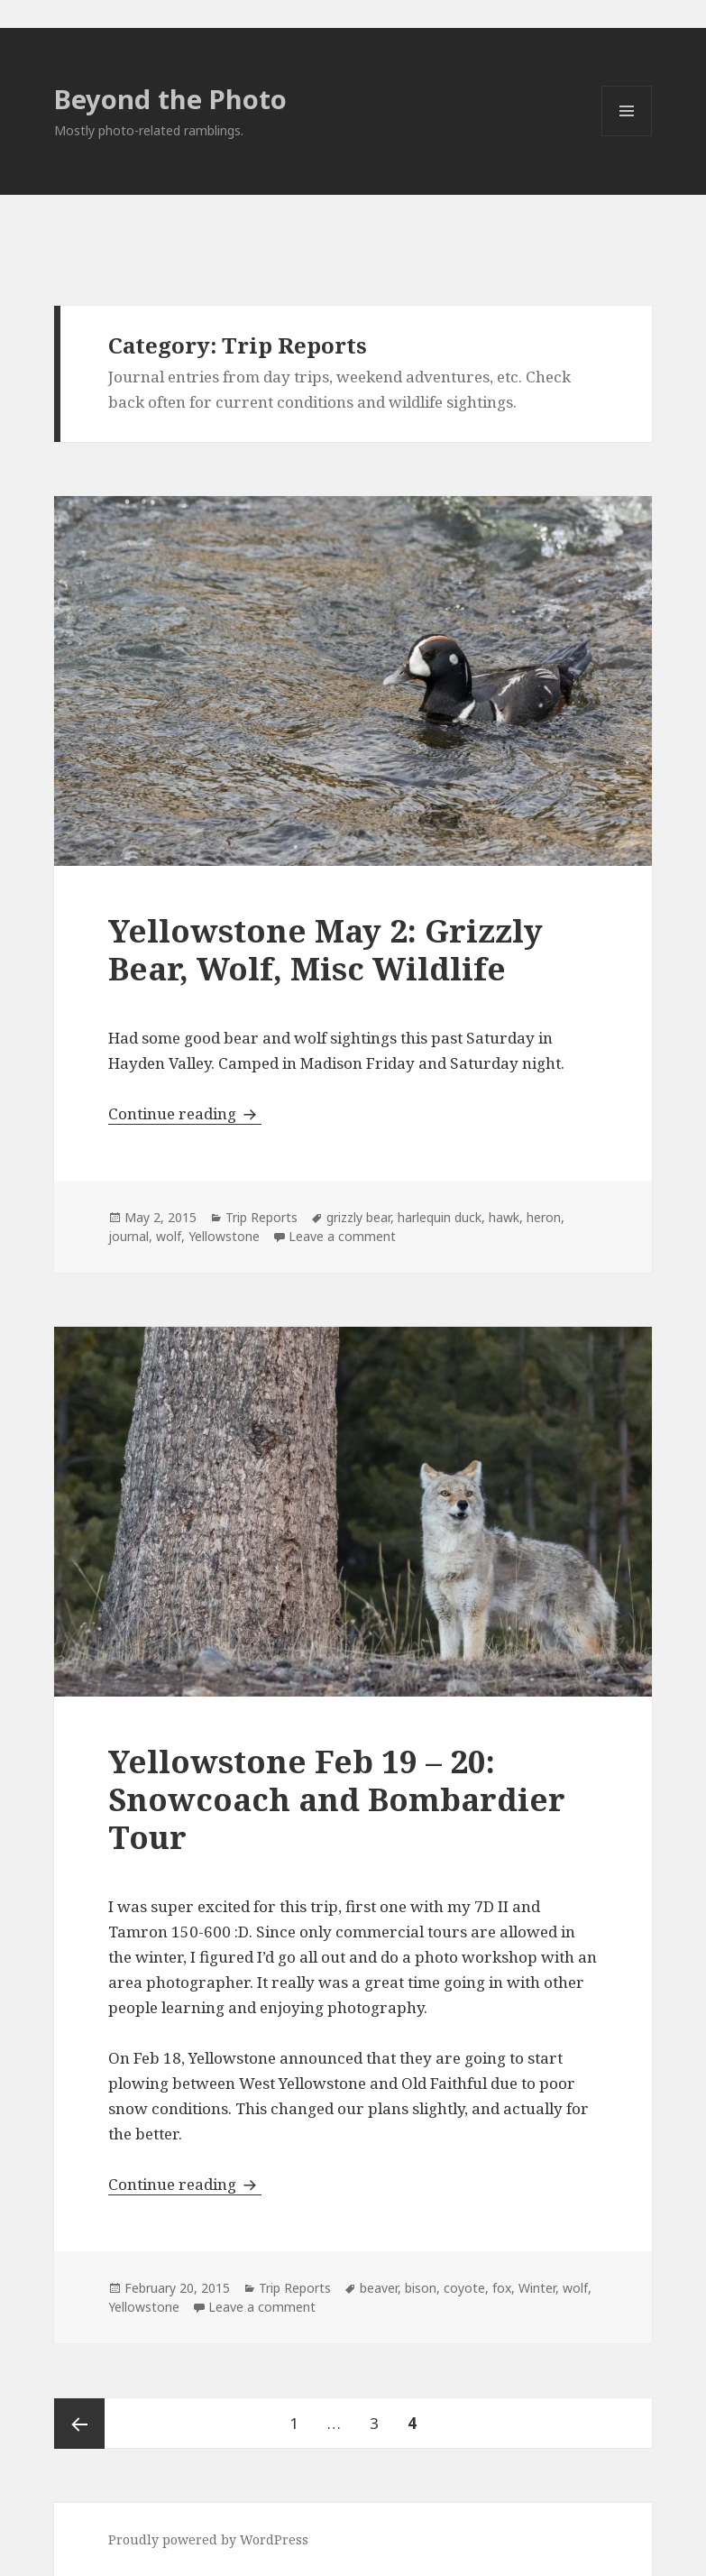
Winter (536, 2287)
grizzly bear (358, 1217)
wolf (168, 1236)
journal (128, 1236)
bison (420, 2287)
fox (501, 2287)
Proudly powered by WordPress (208, 2539)
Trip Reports (261, 1217)
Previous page (79, 2423)
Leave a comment (342, 1236)
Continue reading (184, 1113)
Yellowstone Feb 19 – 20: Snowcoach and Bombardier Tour (336, 1799)
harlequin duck (439, 1217)
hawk (504, 1217)
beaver (379, 2287)
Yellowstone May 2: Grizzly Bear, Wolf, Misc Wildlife (325, 949)
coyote (464, 2287)
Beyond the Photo (170, 98)
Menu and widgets (627, 135)
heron (544, 1217)
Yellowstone (224, 1236)
